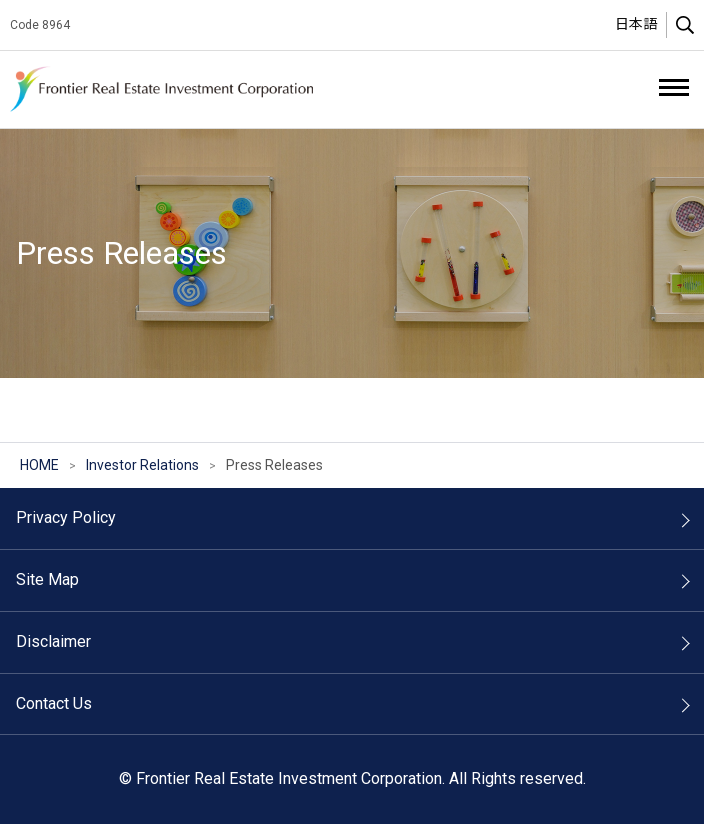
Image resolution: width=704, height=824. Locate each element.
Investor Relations (142, 465)
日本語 (636, 24)
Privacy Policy (66, 517)
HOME (39, 465)
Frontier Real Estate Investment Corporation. (164, 89)
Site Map (47, 579)
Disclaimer (53, 641)
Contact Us (54, 703)
